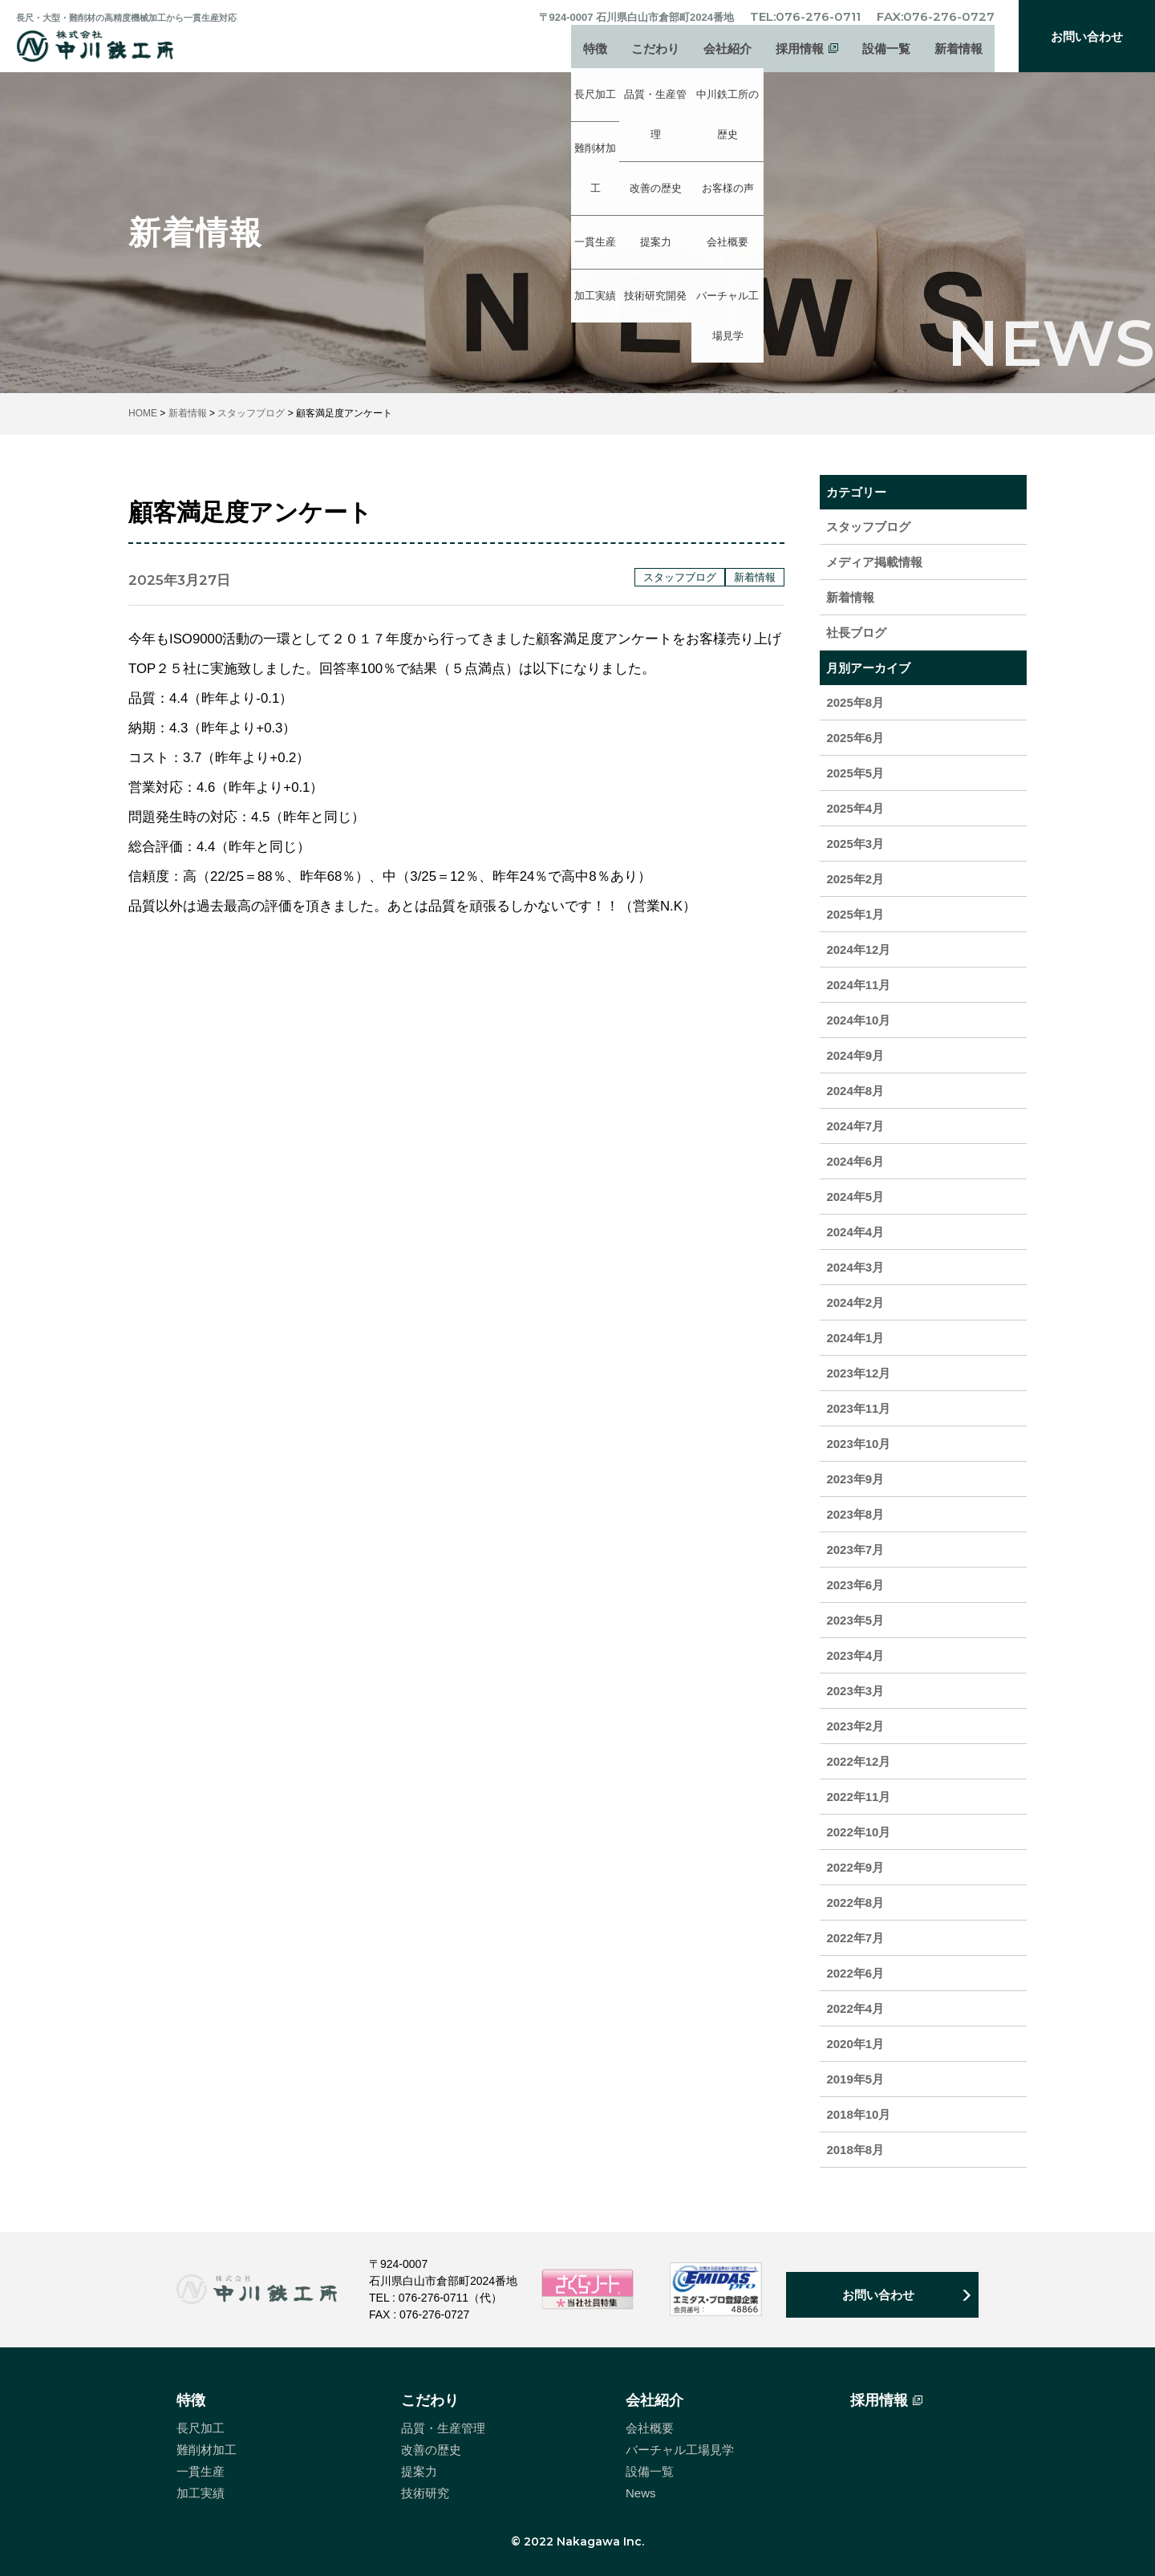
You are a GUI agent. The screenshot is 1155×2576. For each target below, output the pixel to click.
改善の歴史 (431, 2449)
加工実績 (200, 2493)
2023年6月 (855, 1585)
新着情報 (958, 52)
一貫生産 (200, 2471)
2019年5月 (855, 2079)
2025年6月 (855, 737)
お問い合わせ (1087, 36)
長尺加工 (200, 2428)
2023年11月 (858, 1408)
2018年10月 (858, 2114)
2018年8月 (855, 2149)
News (641, 2493)
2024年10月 (858, 1020)
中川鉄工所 (114, 46)
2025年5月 (855, 773)
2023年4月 (855, 1655)
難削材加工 (206, 2449)
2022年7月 (855, 1938)
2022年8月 (855, 1902)
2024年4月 (855, 1232)
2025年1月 (855, 914)
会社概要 (650, 2428)
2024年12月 (858, 949)
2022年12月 (858, 1761)
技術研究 (425, 2493)
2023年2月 (855, 1726)
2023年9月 (855, 1479)
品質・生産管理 (443, 2428)
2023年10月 (858, 1443)
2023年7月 (855, 1549)
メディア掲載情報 (874, 562)
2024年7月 (855, 1126)
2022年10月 (858, 1832)
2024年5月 (855, 1196)
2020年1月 (855, 2044)
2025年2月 (855, 879)
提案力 (419, 2471)
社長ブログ (856, 632)
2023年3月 (855, 1691)
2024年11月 (858, 985)
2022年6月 (855, 1973)
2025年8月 (855, 702)
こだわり (655, 52)
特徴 (595, 52)
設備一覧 (886, 52)
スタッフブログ (868, 526)
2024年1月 (855, 1338)
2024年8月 (855, 1090)
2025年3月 (855, 843)
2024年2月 (855, 1302)
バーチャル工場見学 (680, 2449)
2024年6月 (855, 1161)
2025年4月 (855, 808)
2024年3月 (855, 1267)
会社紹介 (727, 52)
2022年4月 (855, 2008)
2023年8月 (855, 1514)
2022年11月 (858, 1796)
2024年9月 (855, 1055)
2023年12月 (858, 1373)
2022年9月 (855, 1867)
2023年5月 (855, 1620)
